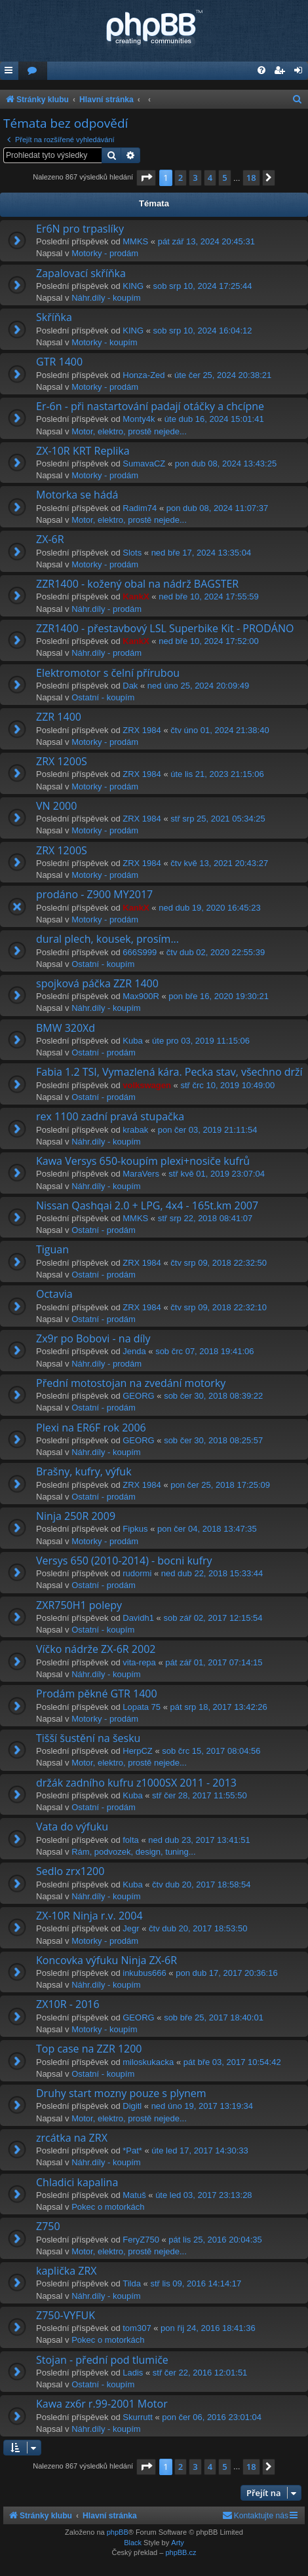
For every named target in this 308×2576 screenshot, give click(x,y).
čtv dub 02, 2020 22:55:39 (215, 952)
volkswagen (147, 1085)
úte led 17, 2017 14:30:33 (199, 2150)
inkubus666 (144, 1973)
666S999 (140, 952)
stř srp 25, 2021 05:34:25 (217, 819)
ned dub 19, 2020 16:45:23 (209, 908)
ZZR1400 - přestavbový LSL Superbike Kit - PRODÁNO (165, 628)
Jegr (131, 1928)
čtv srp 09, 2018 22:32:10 (218, 1307)
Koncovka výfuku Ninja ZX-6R (106, 1960)
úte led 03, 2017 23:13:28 (203, 2195)
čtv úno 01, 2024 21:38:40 (219, 730)
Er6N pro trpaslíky (80, 228)
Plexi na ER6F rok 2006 (91, 1427)
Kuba (132, 1041)
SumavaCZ (144, 463)
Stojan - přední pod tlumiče (102, 2360)
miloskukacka (148, 2062)
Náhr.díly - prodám (106, 609)
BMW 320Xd (65, 1028)
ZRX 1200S (61, 761)
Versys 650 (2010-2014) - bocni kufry (124, 1560)
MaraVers (141, 1174)
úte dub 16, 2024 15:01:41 (214, 419)
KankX (136, 596)
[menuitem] (33, 71)
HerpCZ (138, 1751)
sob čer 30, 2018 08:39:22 (213, 1396)
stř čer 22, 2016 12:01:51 (200, 2372)
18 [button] (251, 177)
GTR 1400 (59, 361)
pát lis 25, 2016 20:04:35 (214, 2240)
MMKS (135, 241)
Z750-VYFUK (65, 2315)
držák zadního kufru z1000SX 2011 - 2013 (136, 1782)
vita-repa (139, 1662)
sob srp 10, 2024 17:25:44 (202, 286)
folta (131, 1840)
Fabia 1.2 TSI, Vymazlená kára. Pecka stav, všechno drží (169, 1072)
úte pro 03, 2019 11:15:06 (201, 1041)
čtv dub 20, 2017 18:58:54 (201, 1884)
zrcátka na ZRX (71, 2138)
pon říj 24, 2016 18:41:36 (208, 2328)
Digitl (132, 2106)
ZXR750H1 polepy (79, 1605)
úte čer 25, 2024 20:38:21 (222, 375)
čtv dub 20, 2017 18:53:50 (198, 1928)
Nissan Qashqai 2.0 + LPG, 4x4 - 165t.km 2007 (147, 1205)
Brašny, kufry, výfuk (84, 1471)
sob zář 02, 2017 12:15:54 (212, 1618)
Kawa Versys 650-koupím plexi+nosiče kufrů (143, 1161)
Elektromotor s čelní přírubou (108, 673)
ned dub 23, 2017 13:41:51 (199, 1840)
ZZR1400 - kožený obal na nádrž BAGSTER (137, 584)
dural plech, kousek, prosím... (107, 939)
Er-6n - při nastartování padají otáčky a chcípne (150, 406)
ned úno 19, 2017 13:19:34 (202, 2106)
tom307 (137, 2328)
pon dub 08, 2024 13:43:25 (226, 463)
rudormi (137, 1573)
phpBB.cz (180, 2552)
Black (133, 2543)
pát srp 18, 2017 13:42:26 (218, 1707)
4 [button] (210, 177)
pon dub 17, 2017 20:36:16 (226, 1973)
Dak (130, 686)
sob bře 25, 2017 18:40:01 (213, 2017)
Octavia (54, 1294)
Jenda (134, 1351)
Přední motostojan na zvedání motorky (130, 1383)
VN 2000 (56, 806)
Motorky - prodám (104, 253)
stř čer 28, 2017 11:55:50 (199, 1795)
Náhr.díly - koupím (106, 298)
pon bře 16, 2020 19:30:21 (218, 996)
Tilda (132, 2283)
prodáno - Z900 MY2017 (94, 894)
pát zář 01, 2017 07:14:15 (213, 1662)
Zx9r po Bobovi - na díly (93, 1338)
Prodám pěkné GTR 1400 (96, 1693)
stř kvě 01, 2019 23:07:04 (216, 1174)
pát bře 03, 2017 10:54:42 (232, 2062)
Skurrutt (138, 2417)
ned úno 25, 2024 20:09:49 (198, 686)
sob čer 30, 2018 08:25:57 (213, 1440)
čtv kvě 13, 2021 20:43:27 (219, 863)
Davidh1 (138, 1618)
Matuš (134, 2195)
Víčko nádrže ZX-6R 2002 (95, 1649)
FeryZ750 (141, 2240)
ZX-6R (50, 539)
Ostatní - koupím (102, 697)
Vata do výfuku (72, 1826)
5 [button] (224, 177)
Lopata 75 (142, 1707)
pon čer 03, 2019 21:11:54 (208, 1130)
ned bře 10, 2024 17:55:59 (209, 596)
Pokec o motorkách (107, 2207)
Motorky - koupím (104, 342)
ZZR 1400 (58, 717)
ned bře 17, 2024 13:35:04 (201, 553)
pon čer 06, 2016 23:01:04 (211, 2417)
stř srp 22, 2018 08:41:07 (205, 1218)
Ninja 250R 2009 (75, 1516)
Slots (132, 553)
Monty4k (139, 419)
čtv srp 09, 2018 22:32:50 (218, 1263)
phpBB (117, 2532)
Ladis (133, 2372)
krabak (135, 1130)
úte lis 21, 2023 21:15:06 (216, 774)
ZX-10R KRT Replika (83, 451)
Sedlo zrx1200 (70, 1871)
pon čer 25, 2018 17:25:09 (220, 1485)
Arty (177, 2543)
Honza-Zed (143, 375)
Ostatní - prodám (103, 1052)
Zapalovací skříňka (81, 273)
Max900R (141, 996)
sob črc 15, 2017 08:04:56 (211, 1751)
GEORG (138, 1396)
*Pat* (132, 2150)
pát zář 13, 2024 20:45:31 (206, 241)
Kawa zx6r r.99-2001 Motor (102, 2403)
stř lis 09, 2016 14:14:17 (195, 2283)
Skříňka (54, 317)
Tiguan (52, 1249)
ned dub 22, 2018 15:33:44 (212, 1573)
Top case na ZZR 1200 (89, 2048)
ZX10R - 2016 (68, 2004)
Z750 (48, 2226)
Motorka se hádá (77, 494)
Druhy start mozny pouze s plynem (121, 2093)
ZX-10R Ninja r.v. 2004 (89, 1915)
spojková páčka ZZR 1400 (97, 983)
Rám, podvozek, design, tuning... (133, 1852)
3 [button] (195, 177)
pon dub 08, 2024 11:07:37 (217, 508)
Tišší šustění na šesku (88, 1738)
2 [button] (180, 177)
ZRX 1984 (142, 730)
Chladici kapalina (77, 2182)
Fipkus (135, 1529)
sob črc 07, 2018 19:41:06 (204, 1351)
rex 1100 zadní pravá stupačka (110, 1116)
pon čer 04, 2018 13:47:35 (207, 1529)
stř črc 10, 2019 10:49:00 (227, 1085)
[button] (146, 177)
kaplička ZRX (66, 2270)
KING (133, 286)
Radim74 (140, 508)
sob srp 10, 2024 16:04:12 (202, 330)
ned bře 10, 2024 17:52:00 (209, 641)
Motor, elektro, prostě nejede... (129, 431)
